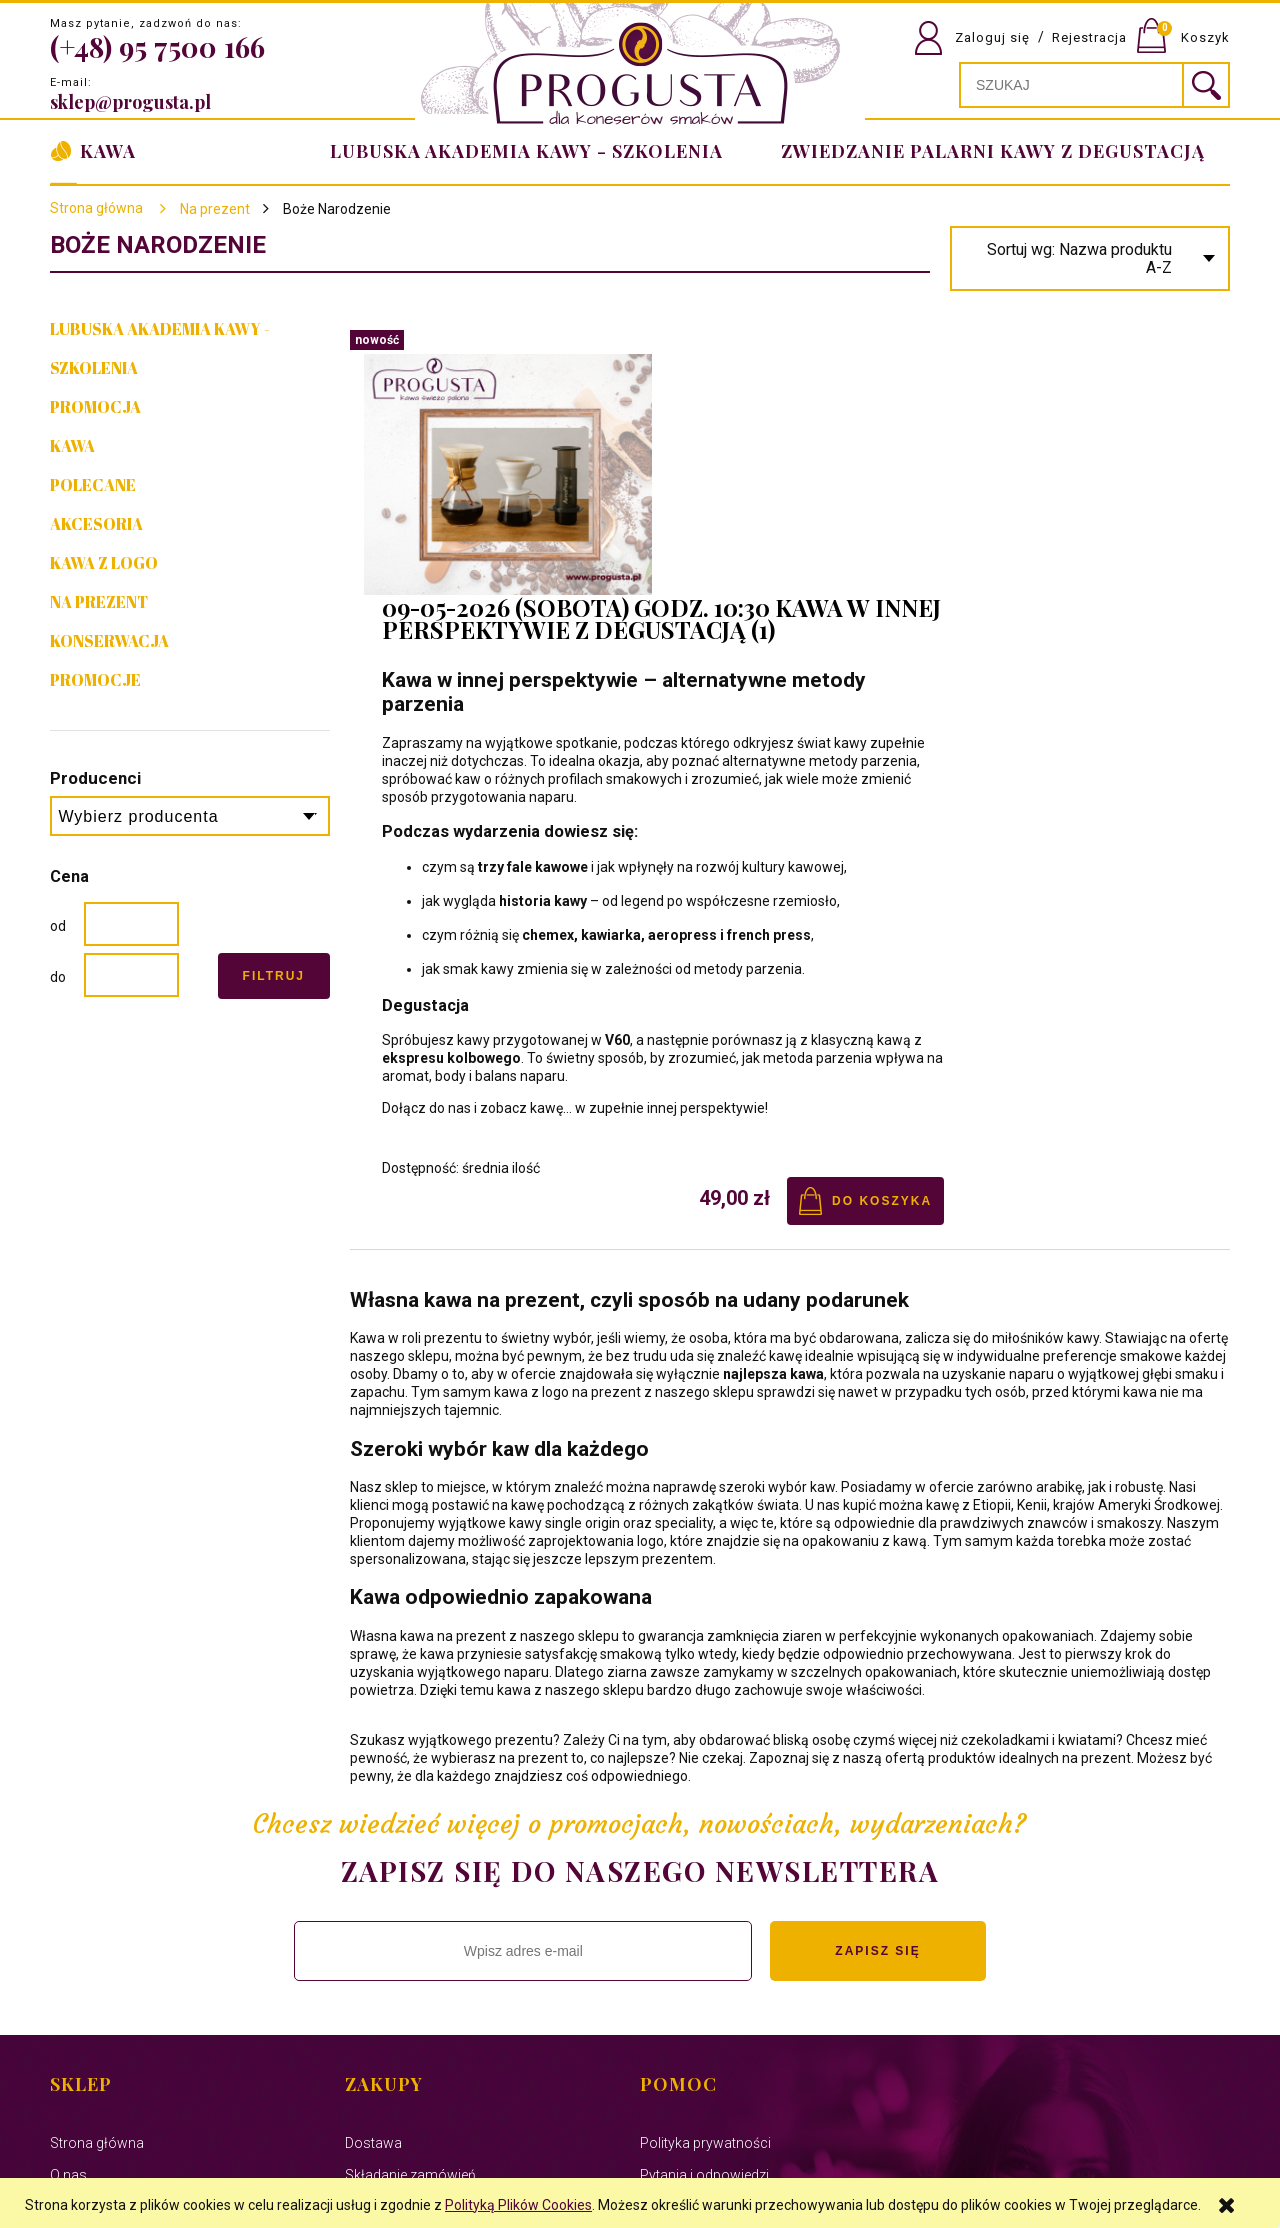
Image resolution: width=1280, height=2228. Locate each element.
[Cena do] (131, 975)
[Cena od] (131, 924)
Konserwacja (109, 641)
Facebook (82, 1994)
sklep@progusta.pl (130, 102)
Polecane (93, 485)
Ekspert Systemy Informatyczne (458, 2156)
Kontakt (74, 1962)
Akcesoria (96, 524)
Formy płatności (397, 1994)
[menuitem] (989, 151)
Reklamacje (381, 1962)
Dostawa (373, 1898)
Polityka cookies (102, 2026)
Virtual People (586, 2156)
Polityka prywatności (705, 1898)
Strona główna (96, 208)
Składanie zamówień (410, 1930)
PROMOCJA (95, 407)
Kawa (72, 446)
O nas (68, 1930)
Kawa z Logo (104, 563)
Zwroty (662, 1994)
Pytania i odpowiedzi (704, 1930)
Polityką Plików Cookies (518, 2205)
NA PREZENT (99, 602)
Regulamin (673, 1962)
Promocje (95, 680)
